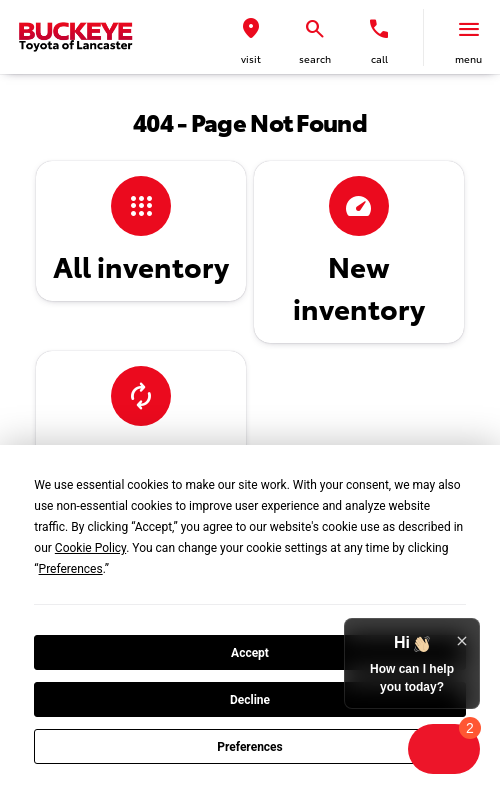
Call (379, 58)
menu (468, 58)
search (315, 58)
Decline (250, 700)
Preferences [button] (71, 569)
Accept (250, 653)
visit (251, 58)
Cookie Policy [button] (90, 548)
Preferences (250, 747)
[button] (251, 37)
